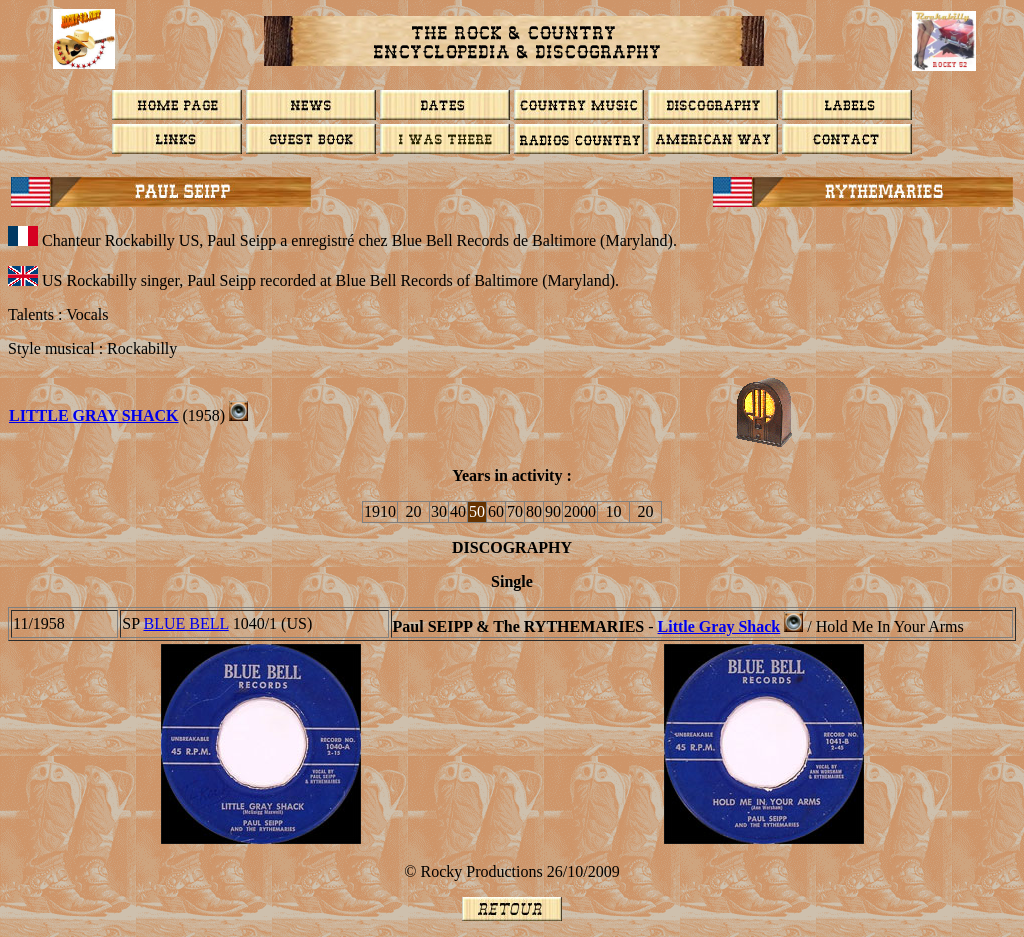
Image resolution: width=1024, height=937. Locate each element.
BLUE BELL (186, 623)
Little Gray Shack (94, 415)
